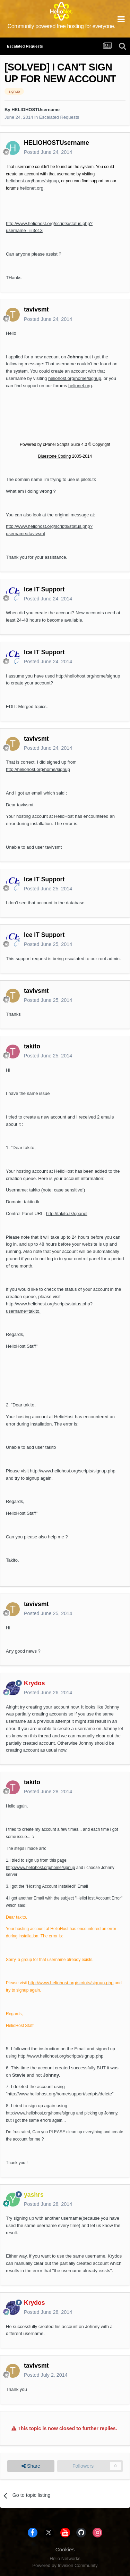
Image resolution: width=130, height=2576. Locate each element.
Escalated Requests (59, 117)
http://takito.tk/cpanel (66, 1213)
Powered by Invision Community (64, 2565)
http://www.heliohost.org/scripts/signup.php (72, 1470)
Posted (48, 152)
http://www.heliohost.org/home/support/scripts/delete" (61, 2093)
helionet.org (31, 188)
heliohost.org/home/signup (32, 180)
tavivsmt (36, 309)
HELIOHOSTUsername (35, 109)
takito (32, 1046)
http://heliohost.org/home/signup (88, 676)
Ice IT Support (44, 589)
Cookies (65, 2549)
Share (30, 2466)
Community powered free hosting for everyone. (61, 26)
